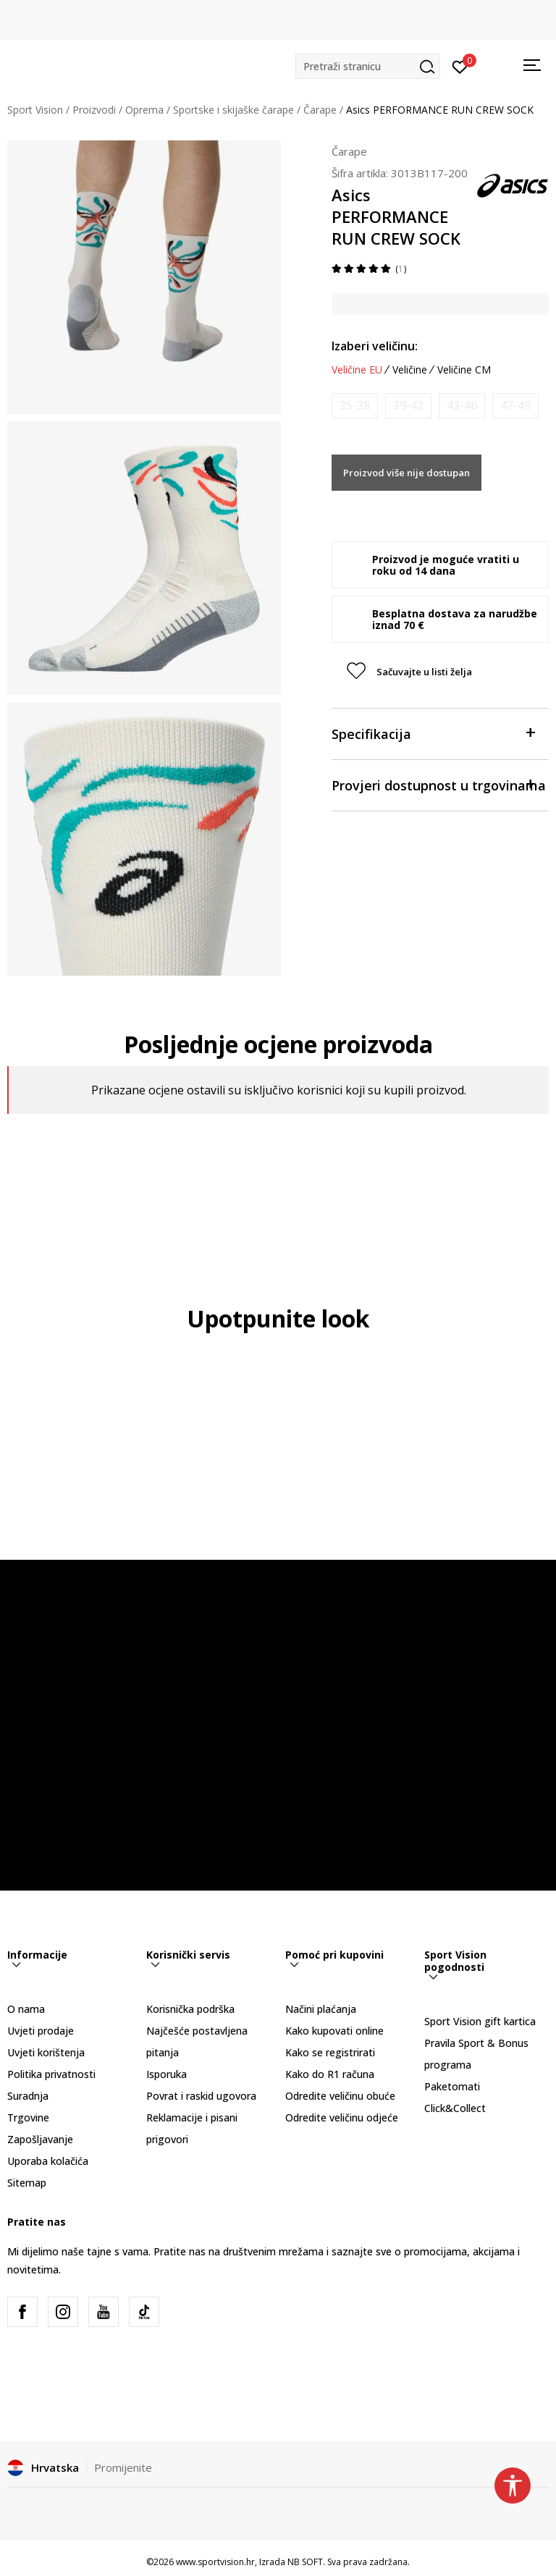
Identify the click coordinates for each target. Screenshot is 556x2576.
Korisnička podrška (190, 2009)
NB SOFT (305, 2562)
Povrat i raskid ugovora (201, 2096)
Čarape (320, 110)
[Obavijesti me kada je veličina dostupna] (355, 405)
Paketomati (452, 2086)
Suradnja (28, 2096)
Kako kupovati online (334, 2030)
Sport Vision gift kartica (480, 2021)
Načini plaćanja (320, 2009)
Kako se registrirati (330, 2052)
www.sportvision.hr (215, 2562)
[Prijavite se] (460, 66)
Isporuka (166, 2074)
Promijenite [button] (123, 2467)
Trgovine (28, 2117)
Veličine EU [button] (357, 370)
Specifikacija (433, 733)
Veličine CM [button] (464, 370)
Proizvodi (94, 110)
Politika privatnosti (51, 2074)
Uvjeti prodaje (40, 2030)
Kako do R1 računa (329, 2074)
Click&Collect (455, 2108)
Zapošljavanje (40, 2139)
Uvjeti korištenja (46, 2052)
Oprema (144, 110)
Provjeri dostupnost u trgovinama (439, 784)
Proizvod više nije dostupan (406, 472)
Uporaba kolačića (47, 2161)
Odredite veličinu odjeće (341, 2117)
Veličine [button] (409, 370)
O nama (26, 2009)
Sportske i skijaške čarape (233, 110)
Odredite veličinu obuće (340, 2096)
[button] (367, 66)
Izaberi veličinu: (375, 345)
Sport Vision (35, 110)
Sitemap (26, 2182)
